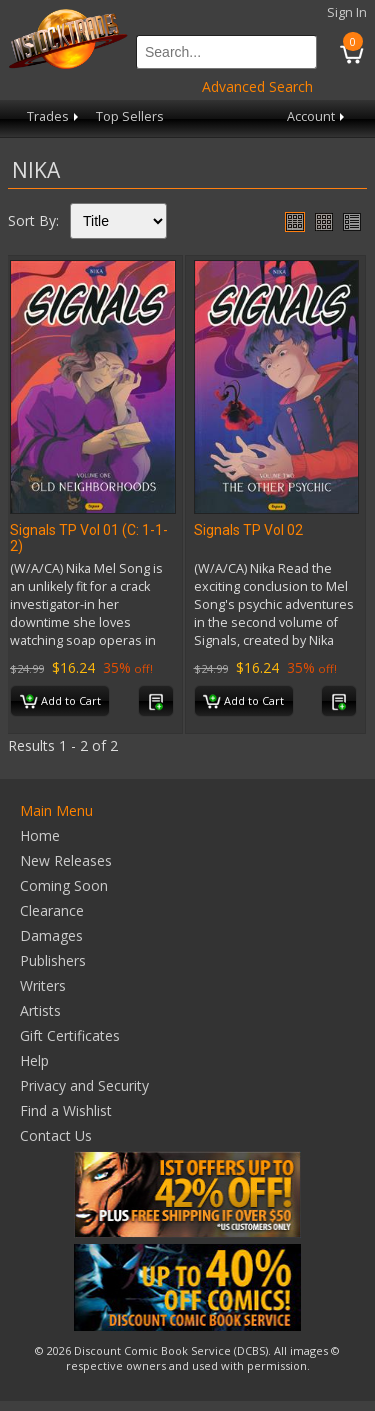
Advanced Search (257, 86)
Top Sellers (130, 116)
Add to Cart (60, 702)
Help (34, 1060)
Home (40, 835)
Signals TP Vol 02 (248, 530)
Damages (51, 935)
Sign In (347, 12)
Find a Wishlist (66, 1110)
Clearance (52, 910)
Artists (40, 1010)
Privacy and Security (84, 1085)
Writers (43, 985)
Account (317, 116)
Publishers (53, 960)
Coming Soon (64, 885)
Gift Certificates (70, 1035)
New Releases (66, 860)
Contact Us (56, 1135)
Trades (54, 116)
